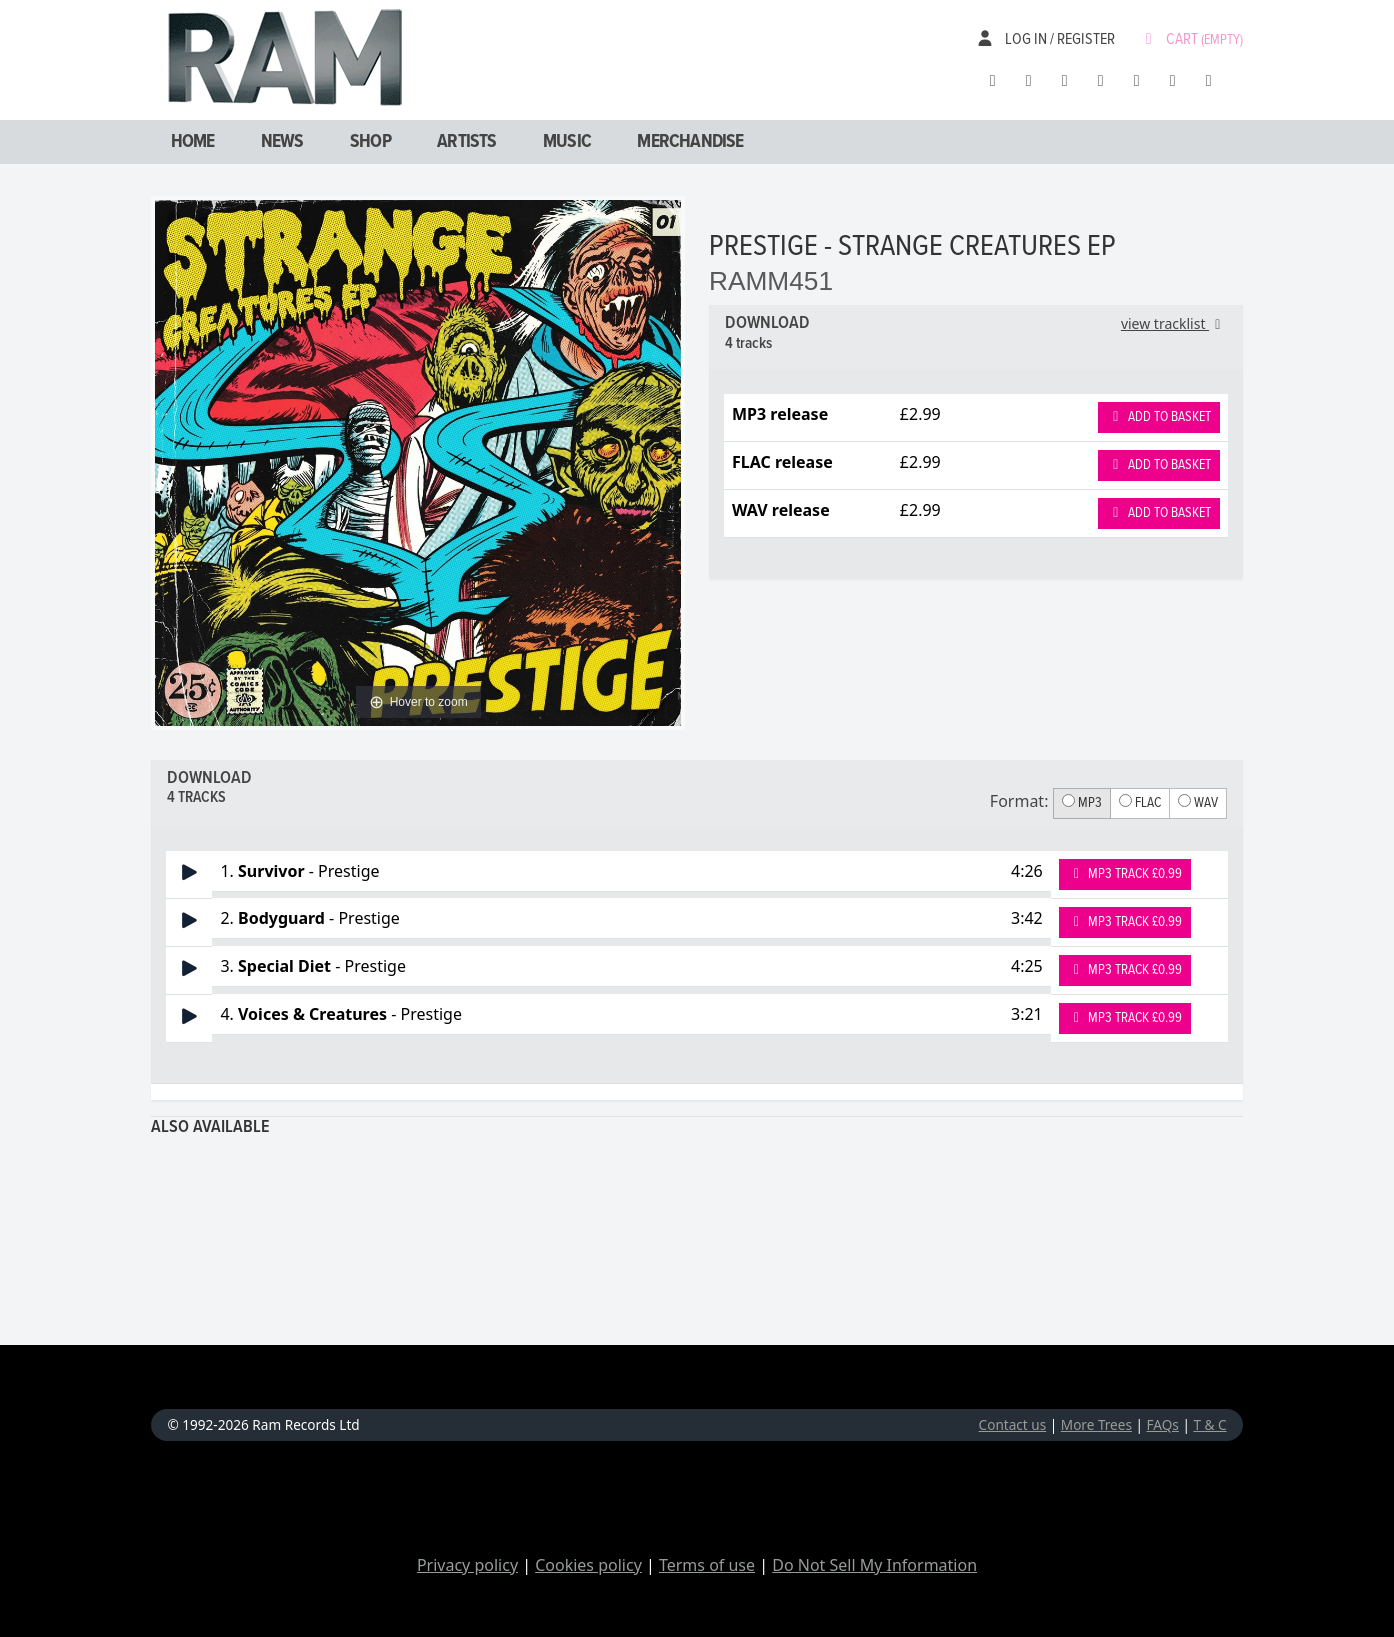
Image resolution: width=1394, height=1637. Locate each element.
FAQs (1163, 1424)
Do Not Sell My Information (874, 1565)
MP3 (1082, 803)
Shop (370, 142)
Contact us (1013, 1424)
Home (193, 142)
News (282, 142)
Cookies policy (588, 1565)
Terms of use (707, 1565)
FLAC (1140, 803)
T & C (1209, 1424)
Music (567, 142)
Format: (1019, 801)
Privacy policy (467, 1565)
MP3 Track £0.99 (1125, 874)
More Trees (1096, 1424)
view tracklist (1174, 323)
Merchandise (690, 142)
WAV (1198, 803)
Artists (466, 142)
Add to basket (1159, 417)
